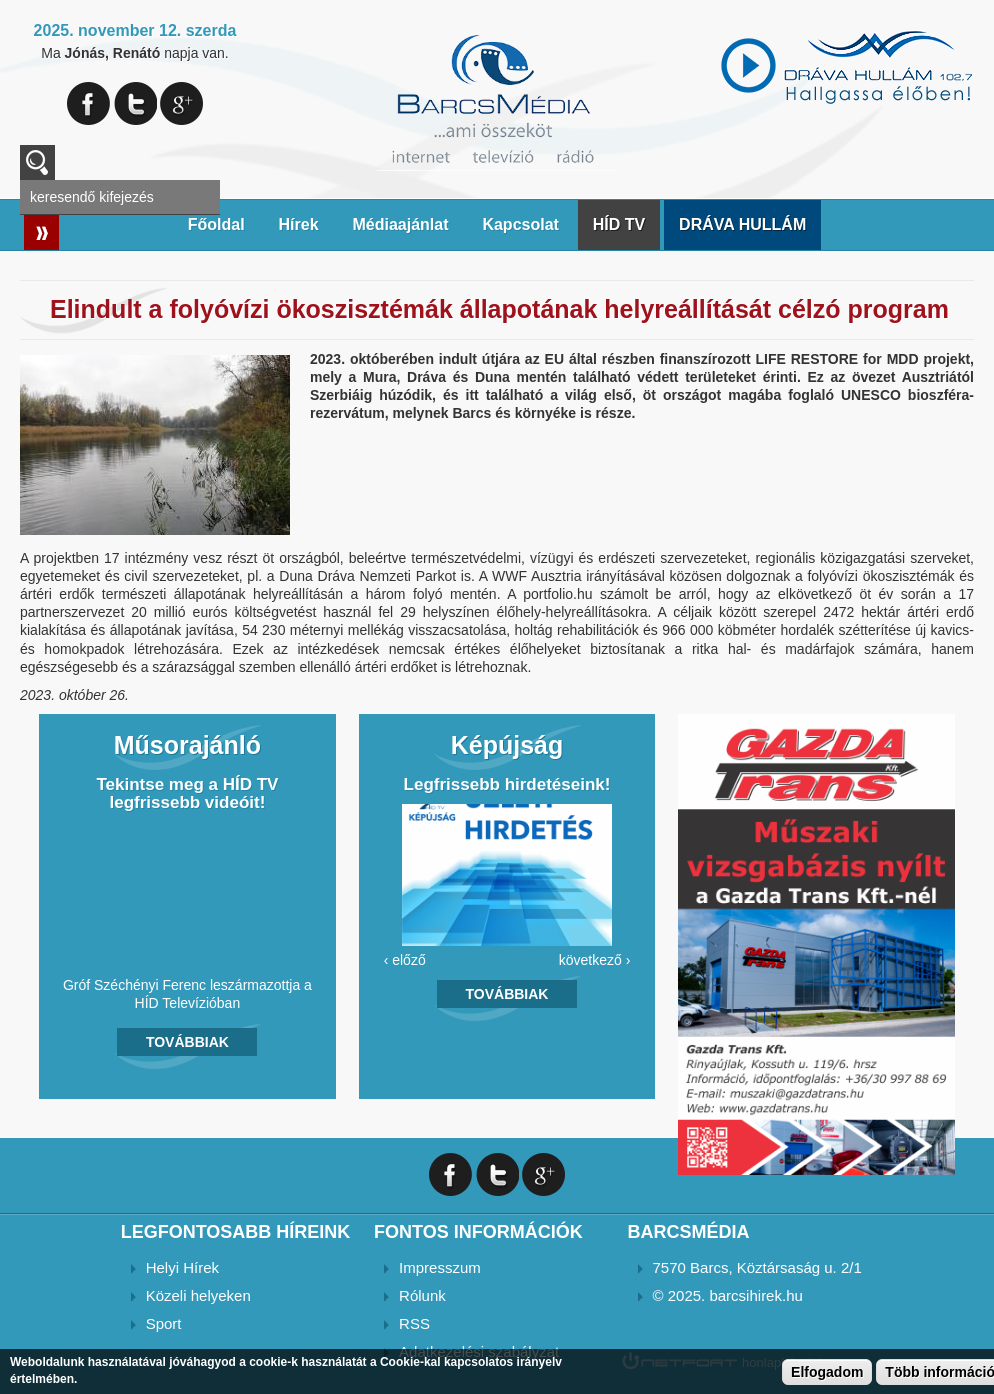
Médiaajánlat (400, 224)
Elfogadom (827, 1372)
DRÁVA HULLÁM (742, 224)
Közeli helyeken (198, 1295)
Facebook (88, 103)
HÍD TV (619, 224)
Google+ (181, 103)
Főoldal (216, 224)
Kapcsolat (520, 224)
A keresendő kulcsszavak (37, 162)
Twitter (135, 103)
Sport (164, 1323)
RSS (414, 1323)
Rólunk (422, 1295)
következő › (595, 960)
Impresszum (440, 1267)
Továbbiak (187, 1042)
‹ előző (405, 960)
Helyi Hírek (182, 1267)
